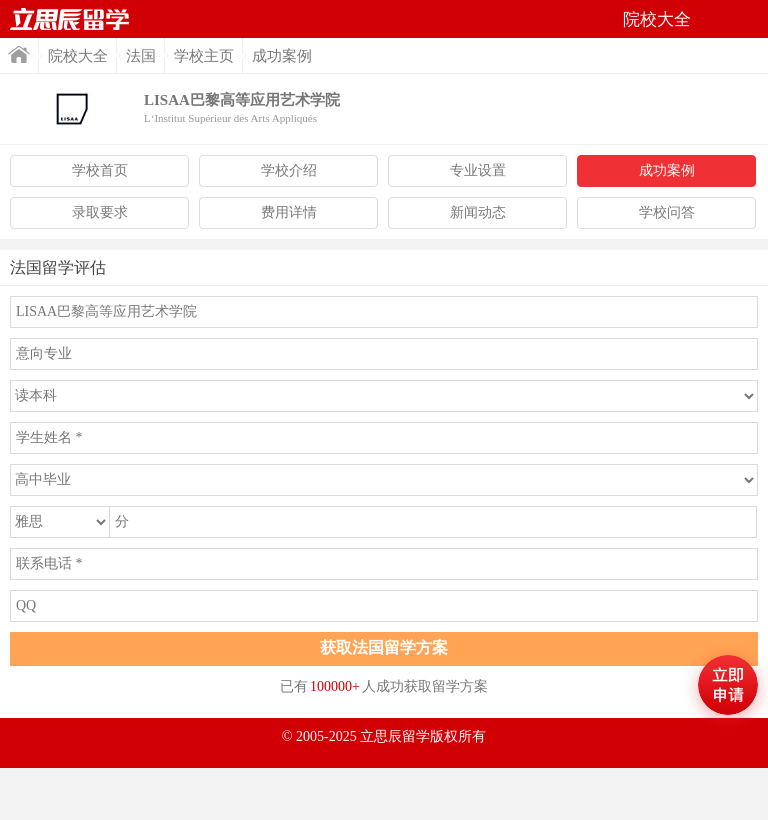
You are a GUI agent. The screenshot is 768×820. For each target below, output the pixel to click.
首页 (70, 19)
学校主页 (204, 56)
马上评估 (728, 685)
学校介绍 (289, 170)
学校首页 (100, 170)
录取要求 (100, 212)
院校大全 (78, 56)
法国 (141, 56)
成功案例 (667, 170)
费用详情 (289, 212)
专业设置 (478, 170)
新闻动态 (478, 212)
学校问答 (667, 212)
